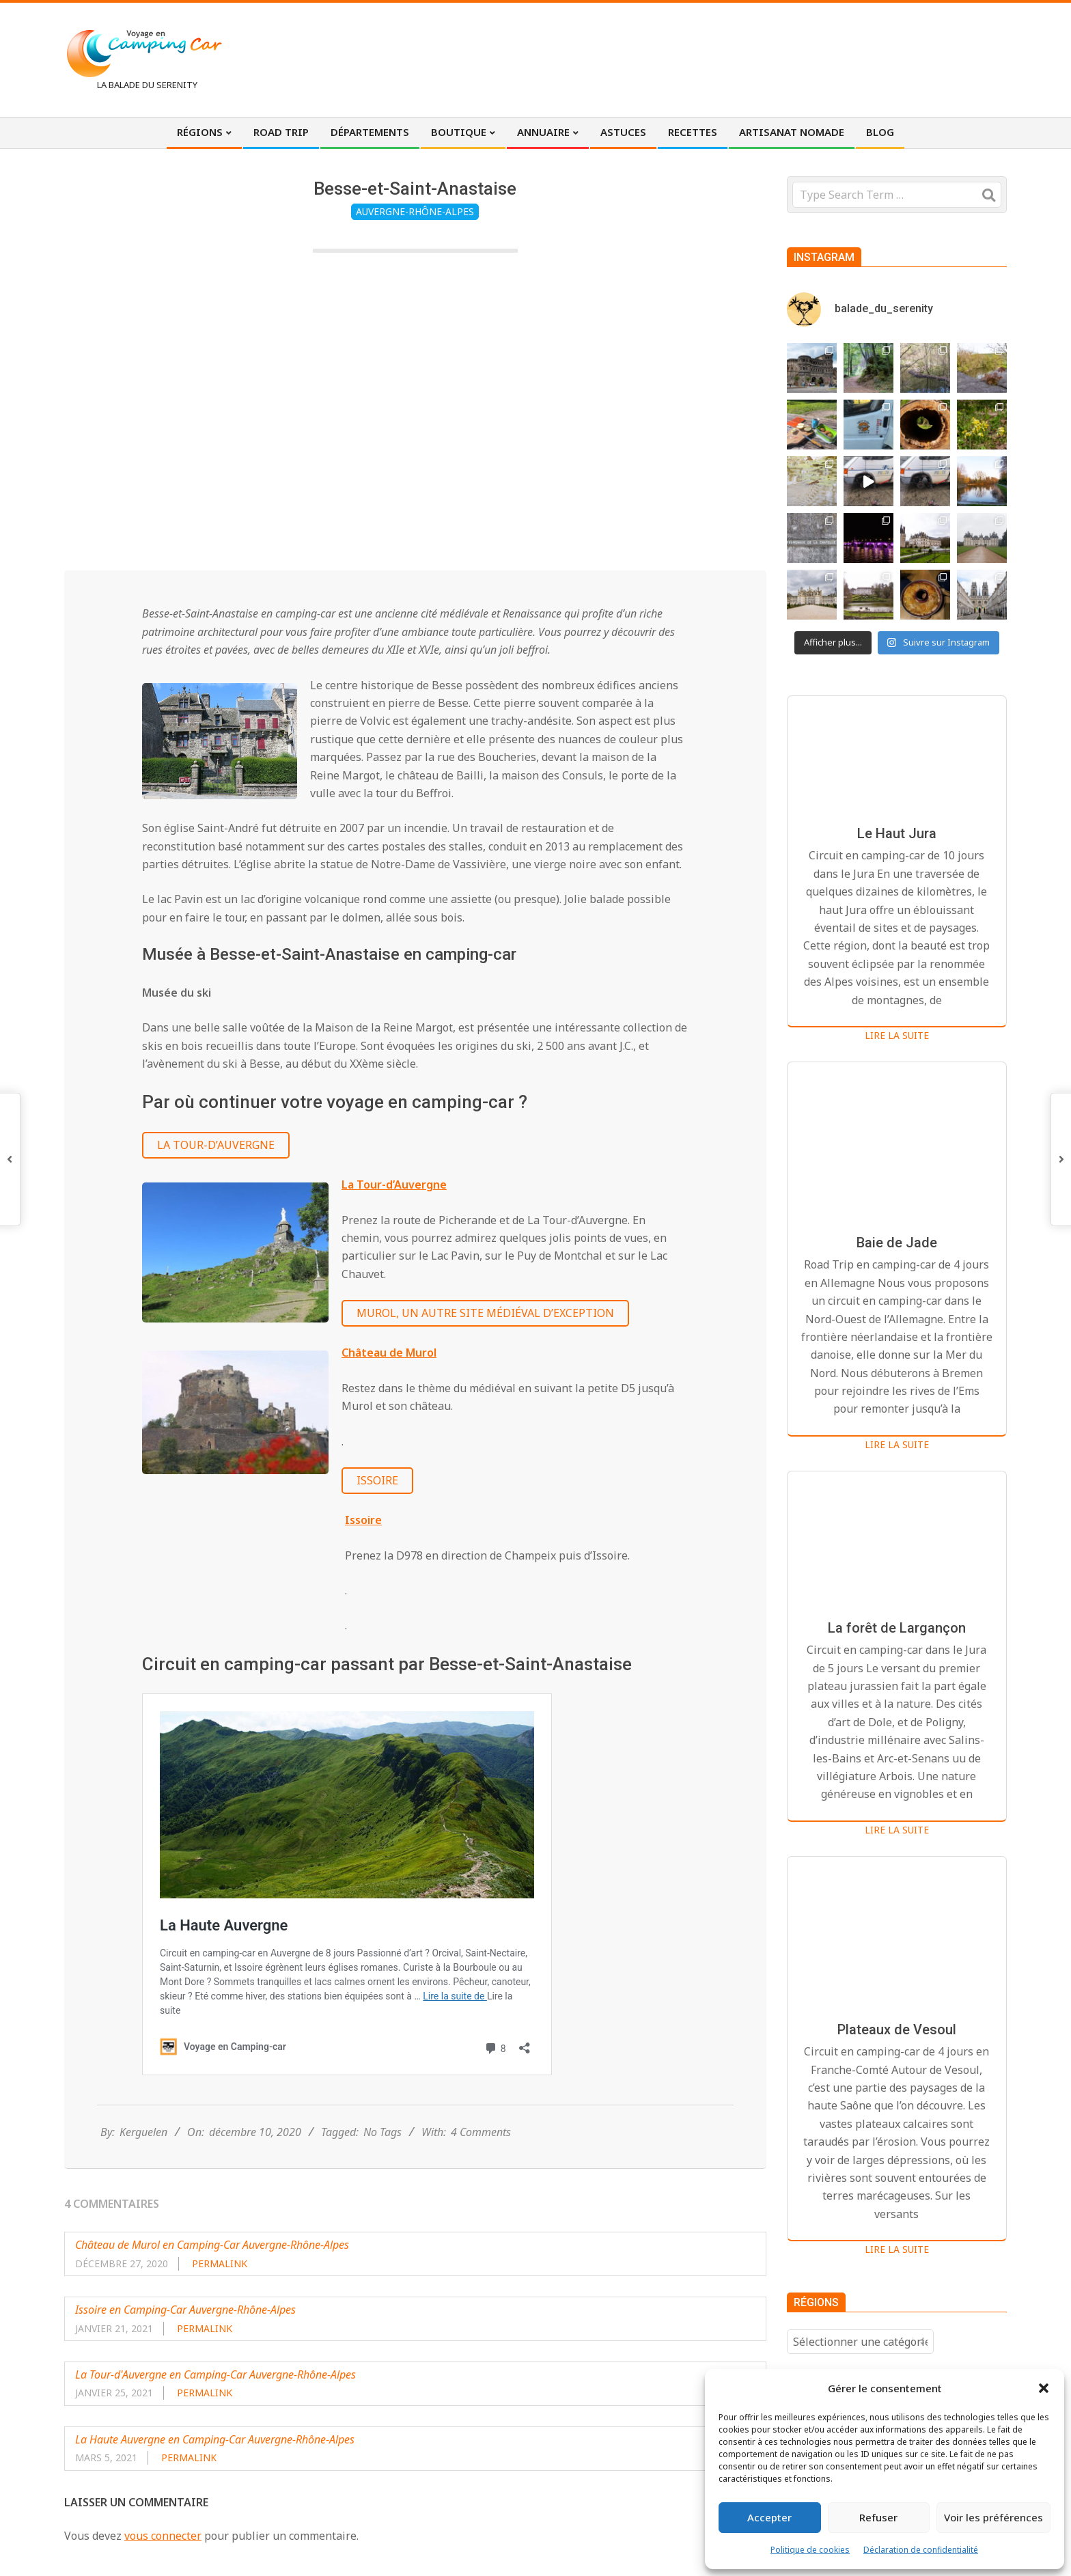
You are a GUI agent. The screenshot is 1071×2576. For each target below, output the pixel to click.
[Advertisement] (754, 58)
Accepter (769, 2517)
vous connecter (162, 2535)
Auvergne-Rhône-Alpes (415, 211)
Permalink (219, 2263)
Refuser (878, 2517)
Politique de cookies (810, 2550)
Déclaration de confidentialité (920, 2550)
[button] (1044, 2388)
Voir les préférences (993, 2517)
